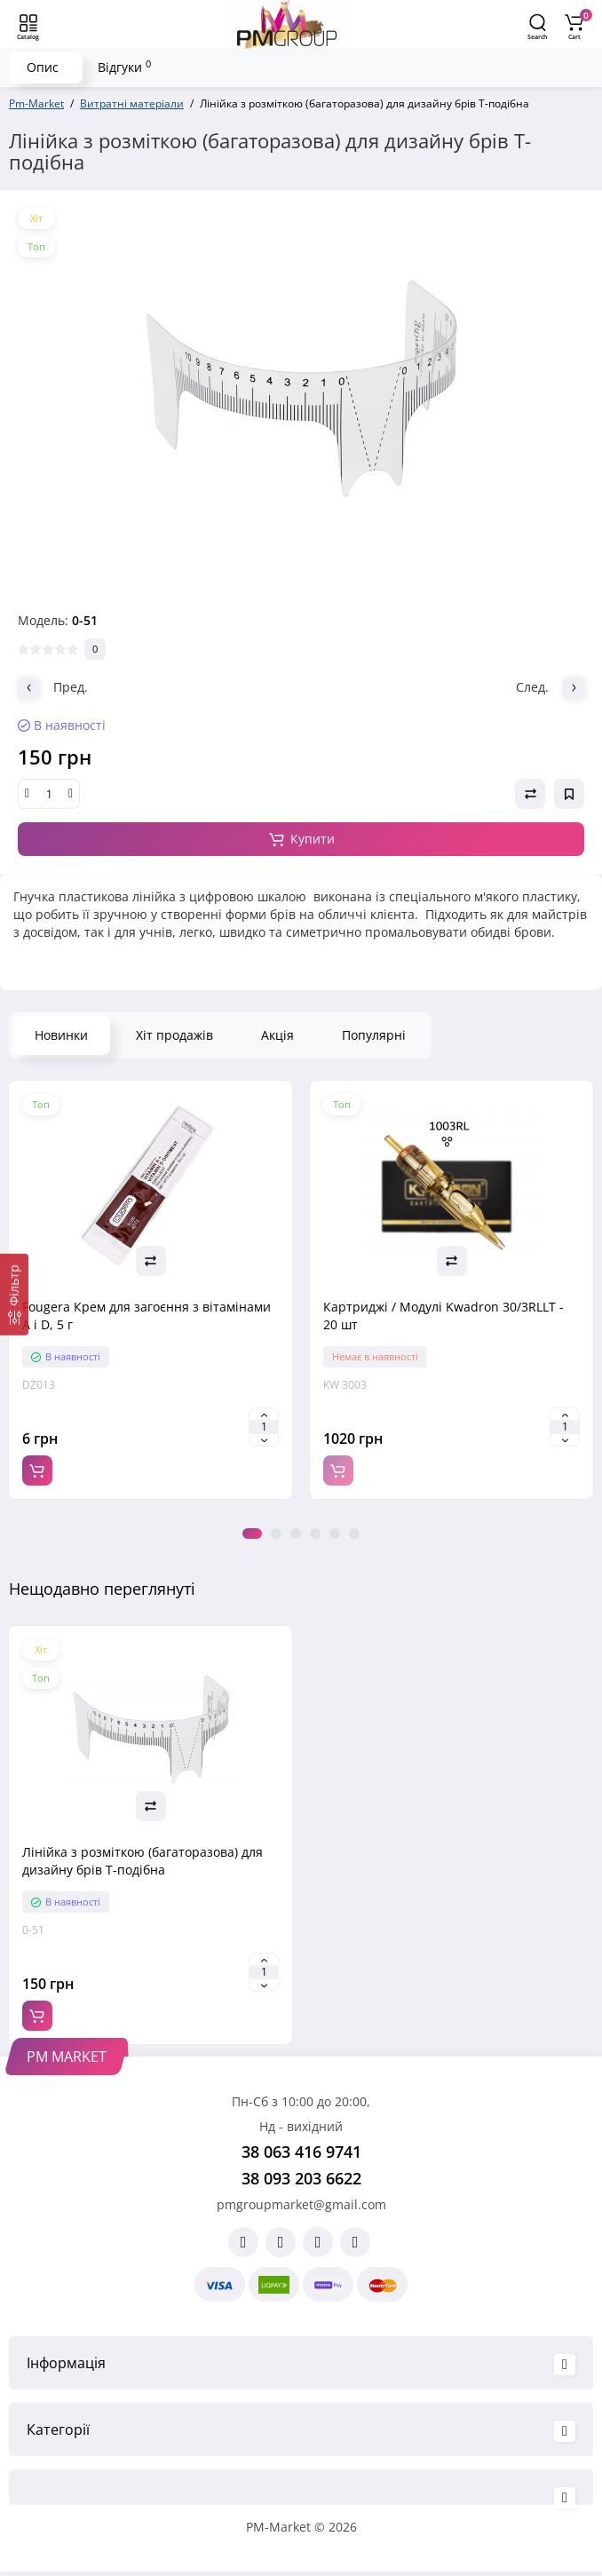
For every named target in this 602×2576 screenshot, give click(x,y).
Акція (277, 1034)
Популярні (374, 1034)
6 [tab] (354, 1533)
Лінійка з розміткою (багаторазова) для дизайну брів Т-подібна (142, 1860)
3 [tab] (295, 1533)
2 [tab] (276, 1533)
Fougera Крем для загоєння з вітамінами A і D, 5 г (146, 1315)
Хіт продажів (174, 1034)
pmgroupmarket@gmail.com (301, 2204)
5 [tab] (334, 1533)
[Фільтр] (14, 1294)
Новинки (61, 1034)
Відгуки (124, 66)
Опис (43, 67)
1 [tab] (252, 1533)
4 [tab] (315, 1533)
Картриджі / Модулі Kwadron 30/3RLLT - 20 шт (443, 1315)
